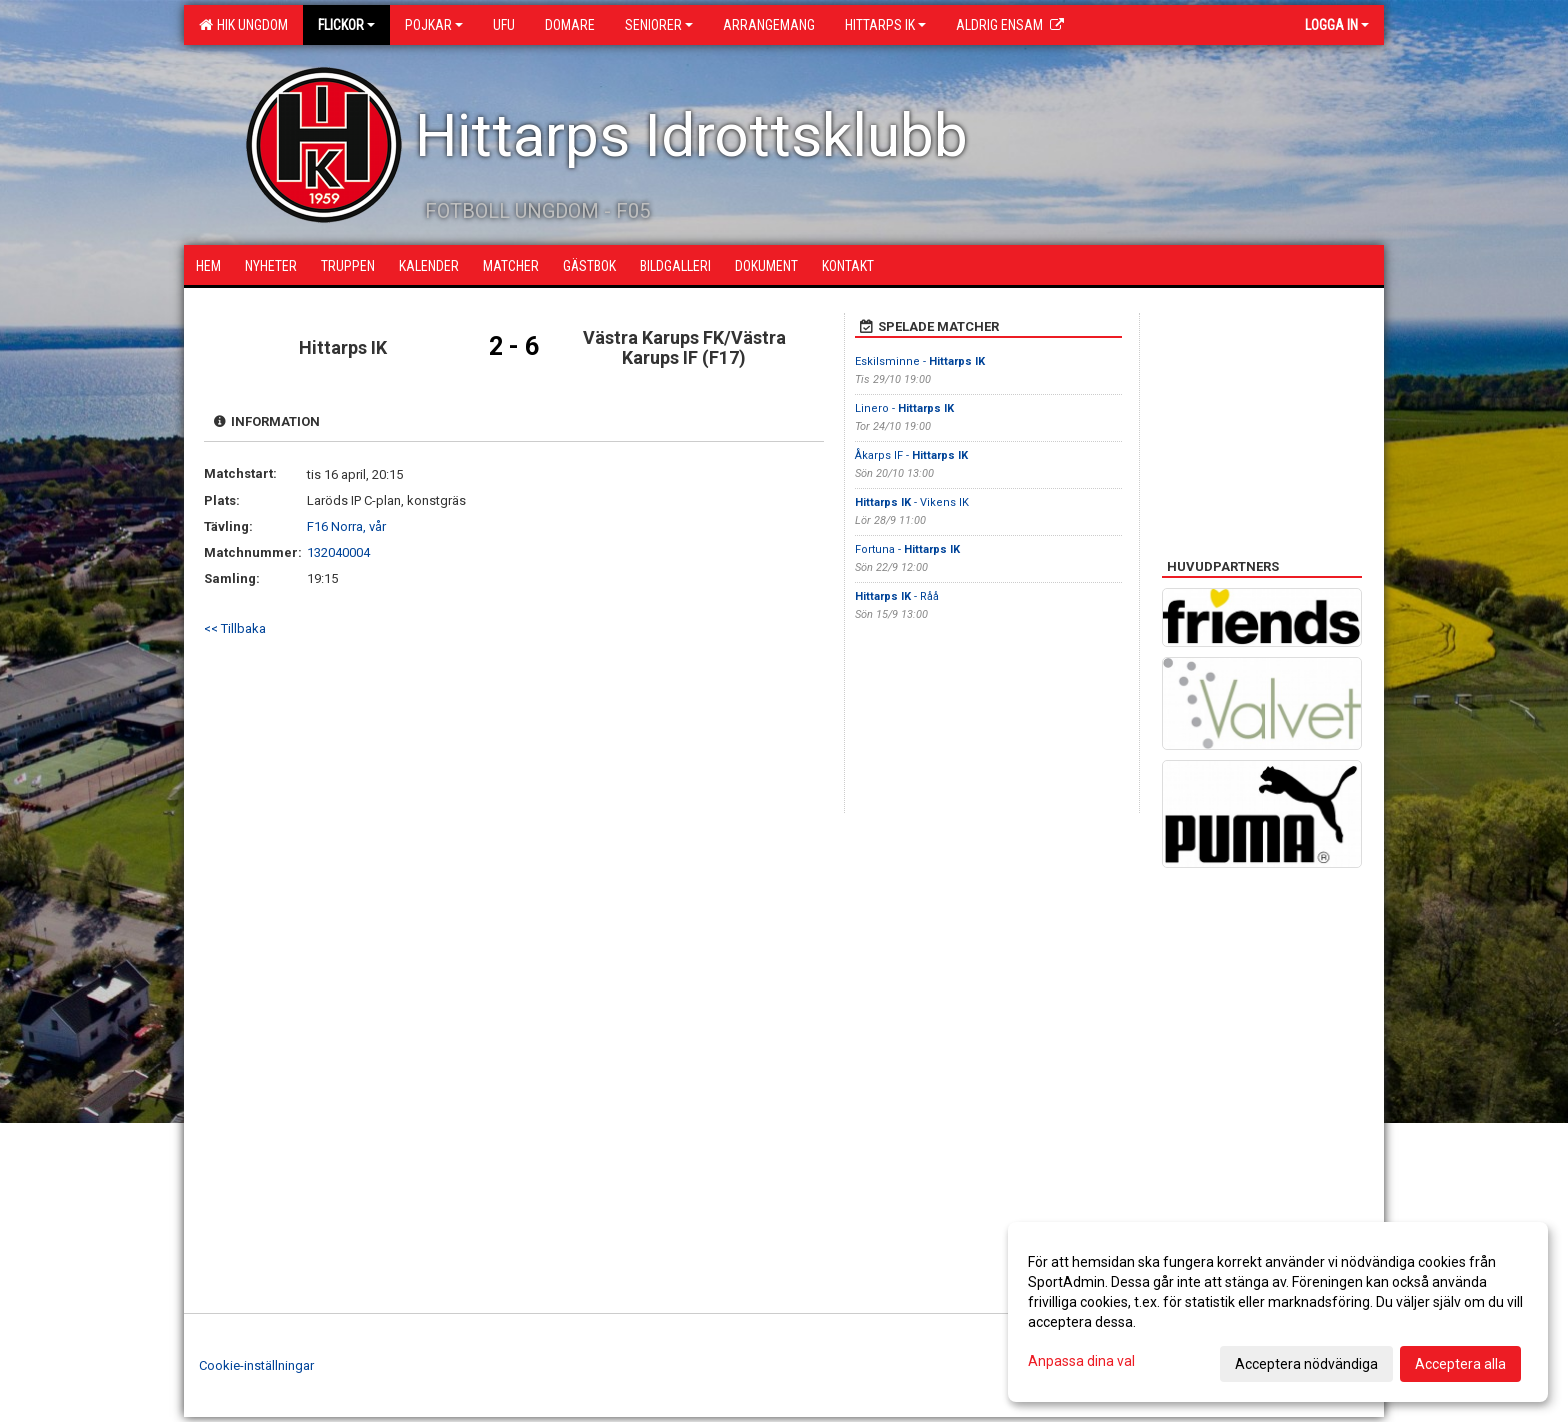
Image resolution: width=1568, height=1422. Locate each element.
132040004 (338, 552)
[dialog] (1278, 1312)
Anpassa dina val (1081, 1361)
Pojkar (434, 25)
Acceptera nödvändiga (1306, 1364)
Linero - (904, 408)
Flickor (346, 25)
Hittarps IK (885, 25)
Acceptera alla (1460, 1364)
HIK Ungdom (243, 25)
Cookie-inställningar (256, 1365)
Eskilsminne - (920, 361)
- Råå (897, 596)
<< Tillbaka (235, 628)
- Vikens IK (912, 502)
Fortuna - (907, 549)
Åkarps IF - (911, 455)
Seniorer (659, 25)
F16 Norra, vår (346, 526)
